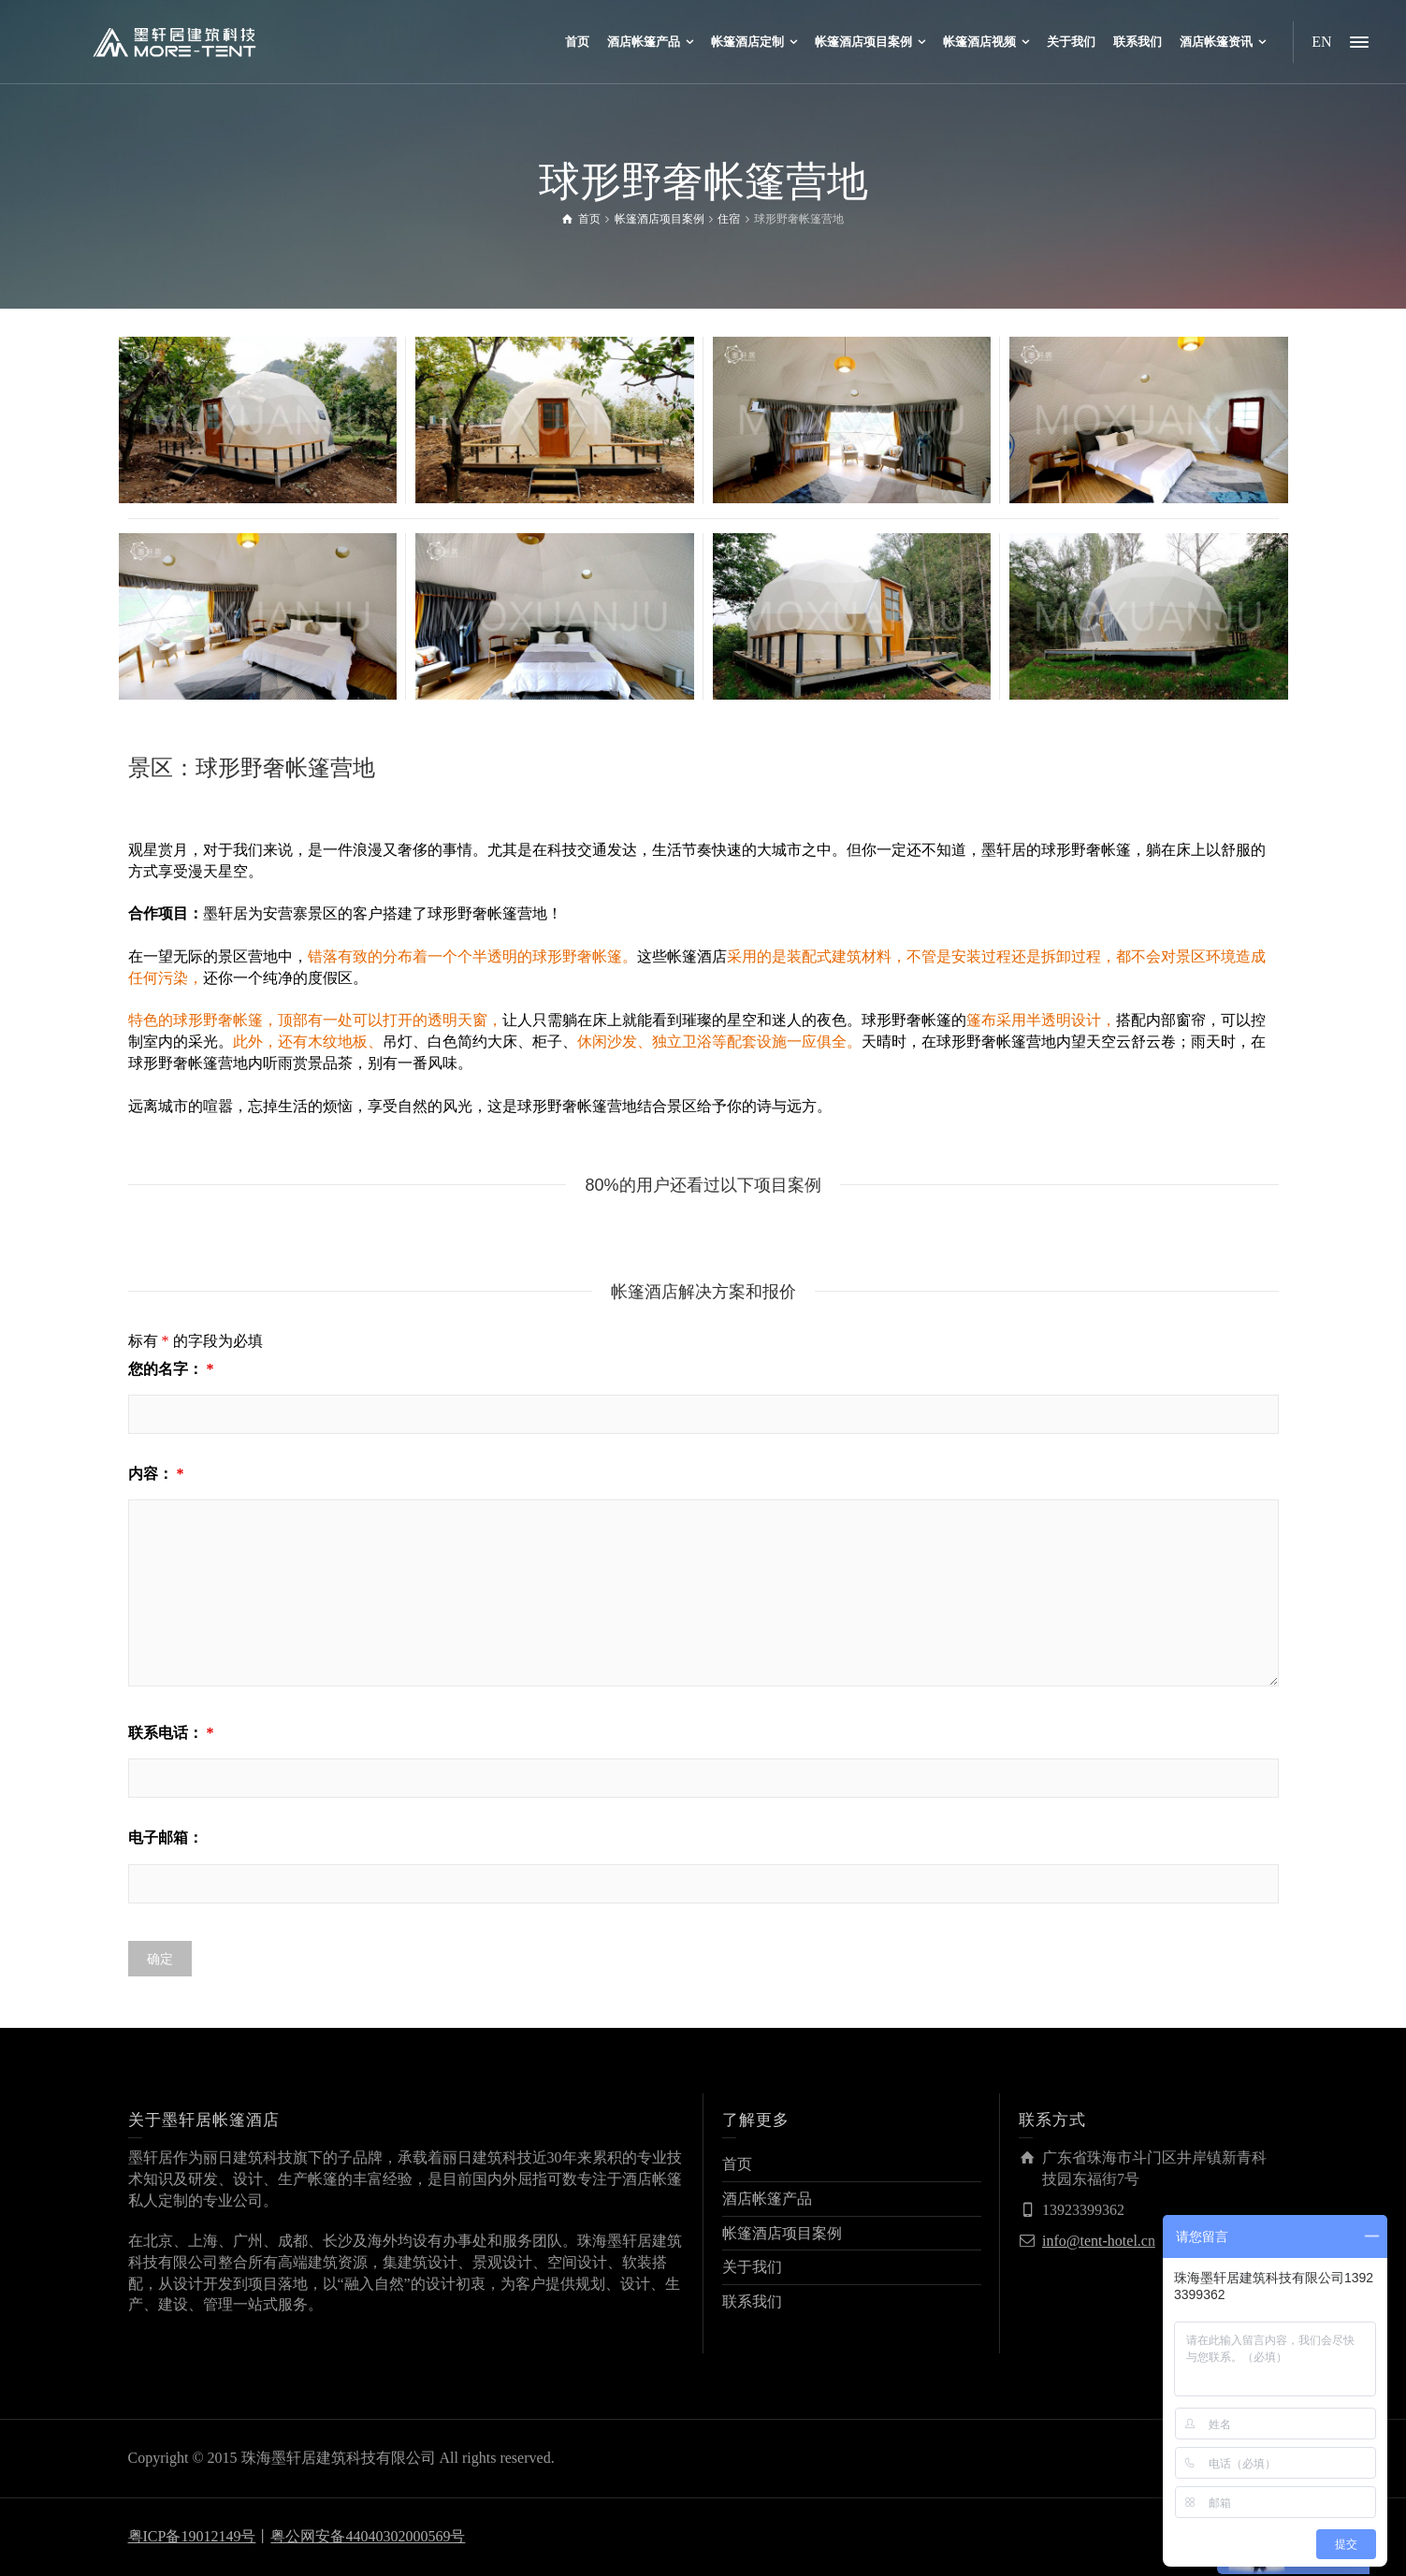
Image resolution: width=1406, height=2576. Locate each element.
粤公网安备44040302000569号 (367, 2536)
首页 (737, 2164)
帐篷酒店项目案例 (782, 2233)
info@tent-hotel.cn (1098, 2241)
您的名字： (171, 1369)
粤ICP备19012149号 (192, 2536)
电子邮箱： (165, 1837)
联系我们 (752, 2301)
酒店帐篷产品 (767, 2199)
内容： (156, 1474)
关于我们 (752, 2267)
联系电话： (171, 1733)
